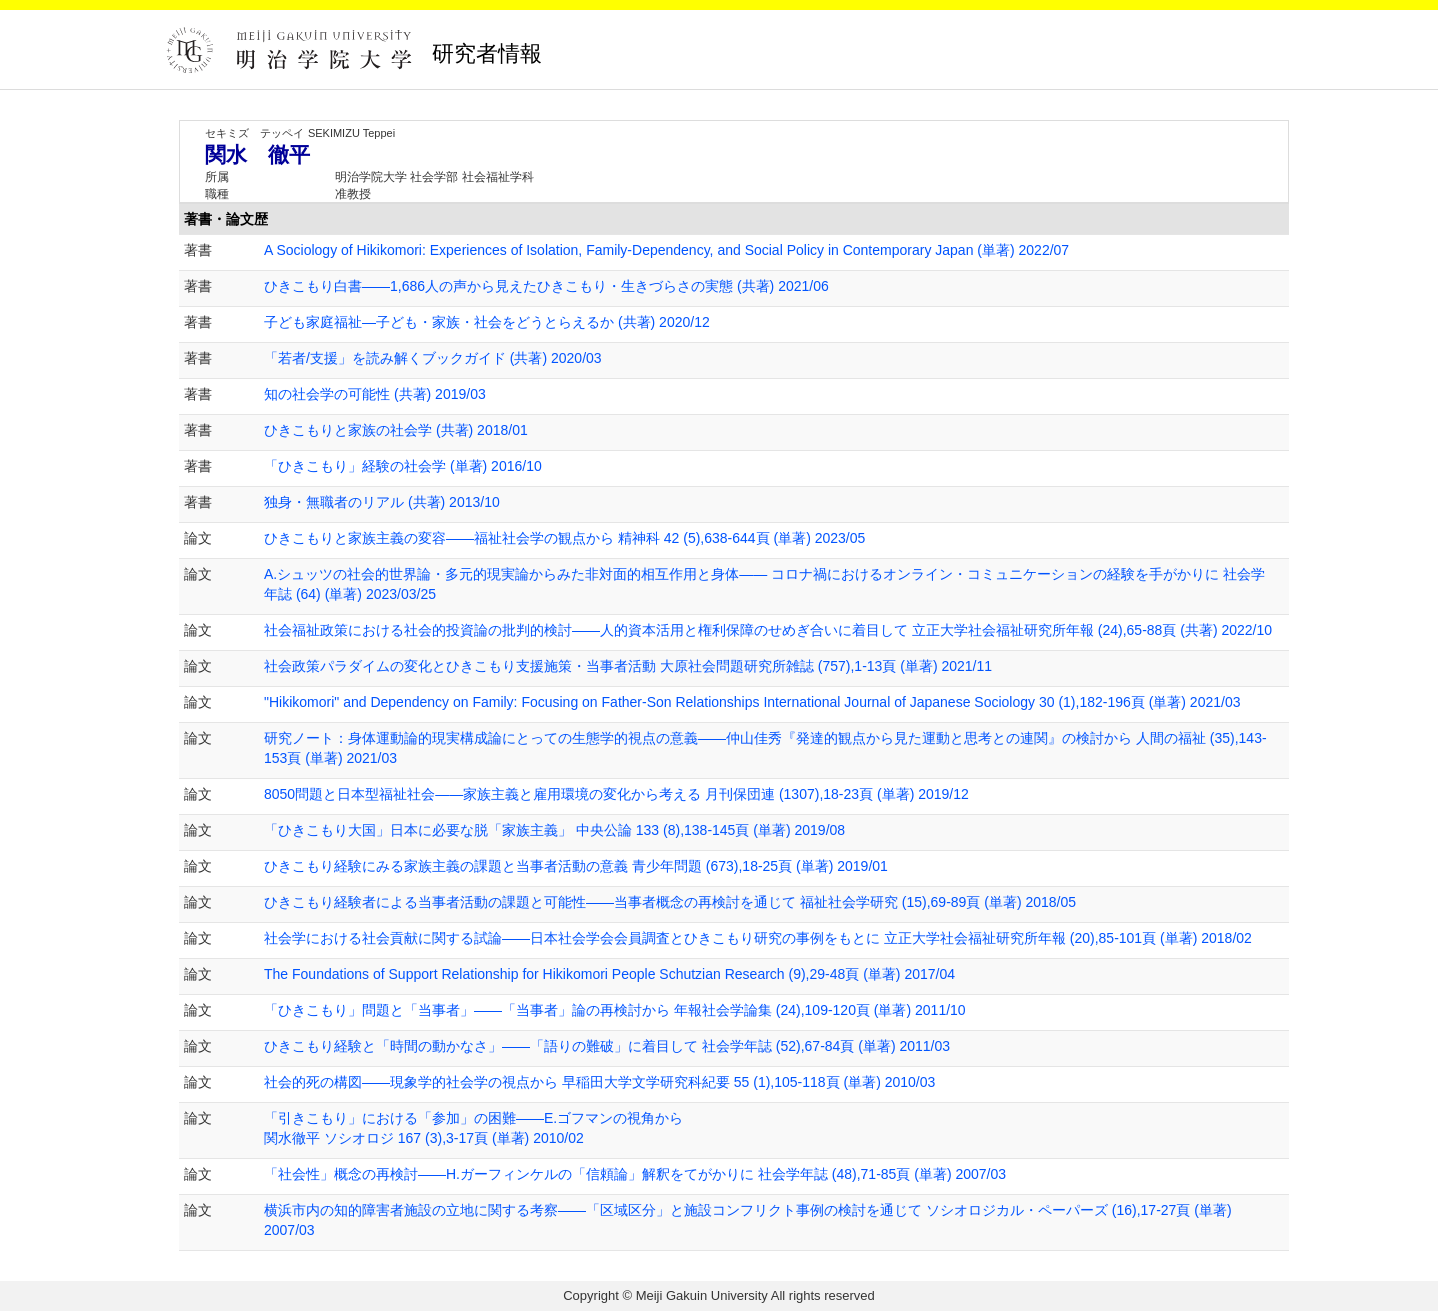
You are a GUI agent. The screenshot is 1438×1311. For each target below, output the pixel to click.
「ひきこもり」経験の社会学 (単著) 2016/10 (403, 466)
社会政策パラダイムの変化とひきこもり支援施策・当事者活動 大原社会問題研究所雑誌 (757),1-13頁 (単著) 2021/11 (628, 666)
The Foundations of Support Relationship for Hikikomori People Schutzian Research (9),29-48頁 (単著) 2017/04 (609, 974)
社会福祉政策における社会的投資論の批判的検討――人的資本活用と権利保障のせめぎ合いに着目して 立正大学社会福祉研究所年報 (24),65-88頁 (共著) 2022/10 (768, 630)
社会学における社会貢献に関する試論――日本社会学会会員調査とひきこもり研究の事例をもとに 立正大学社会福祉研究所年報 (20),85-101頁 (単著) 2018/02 (758, 938)
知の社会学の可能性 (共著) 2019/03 (375, 394)
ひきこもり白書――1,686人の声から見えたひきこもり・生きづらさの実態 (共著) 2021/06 (546, 286)
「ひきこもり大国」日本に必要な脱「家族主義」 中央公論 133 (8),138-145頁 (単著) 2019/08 (554, 830)
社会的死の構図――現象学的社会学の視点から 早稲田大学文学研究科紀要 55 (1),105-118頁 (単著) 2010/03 (599, 1082)
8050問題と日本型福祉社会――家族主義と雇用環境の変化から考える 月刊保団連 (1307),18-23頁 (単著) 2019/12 (616, 794)
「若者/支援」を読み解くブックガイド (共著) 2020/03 (433, 358)
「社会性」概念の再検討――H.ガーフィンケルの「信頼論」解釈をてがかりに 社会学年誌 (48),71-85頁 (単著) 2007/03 (635, 1174)
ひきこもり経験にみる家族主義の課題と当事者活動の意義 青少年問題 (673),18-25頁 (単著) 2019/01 (576, 866)
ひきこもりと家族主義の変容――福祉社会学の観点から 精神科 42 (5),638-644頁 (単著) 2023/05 (564, 538)
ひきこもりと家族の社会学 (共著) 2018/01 (396, 430)
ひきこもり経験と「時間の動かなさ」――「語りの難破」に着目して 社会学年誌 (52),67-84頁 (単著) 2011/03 (607, 1046)
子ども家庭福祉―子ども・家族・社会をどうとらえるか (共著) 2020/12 (487, 322)
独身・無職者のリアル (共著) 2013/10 (382, 502)
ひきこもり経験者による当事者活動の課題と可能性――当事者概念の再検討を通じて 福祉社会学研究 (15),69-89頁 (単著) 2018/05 (670, 902)
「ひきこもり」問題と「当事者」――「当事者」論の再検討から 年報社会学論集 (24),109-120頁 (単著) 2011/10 (615, 1010)
